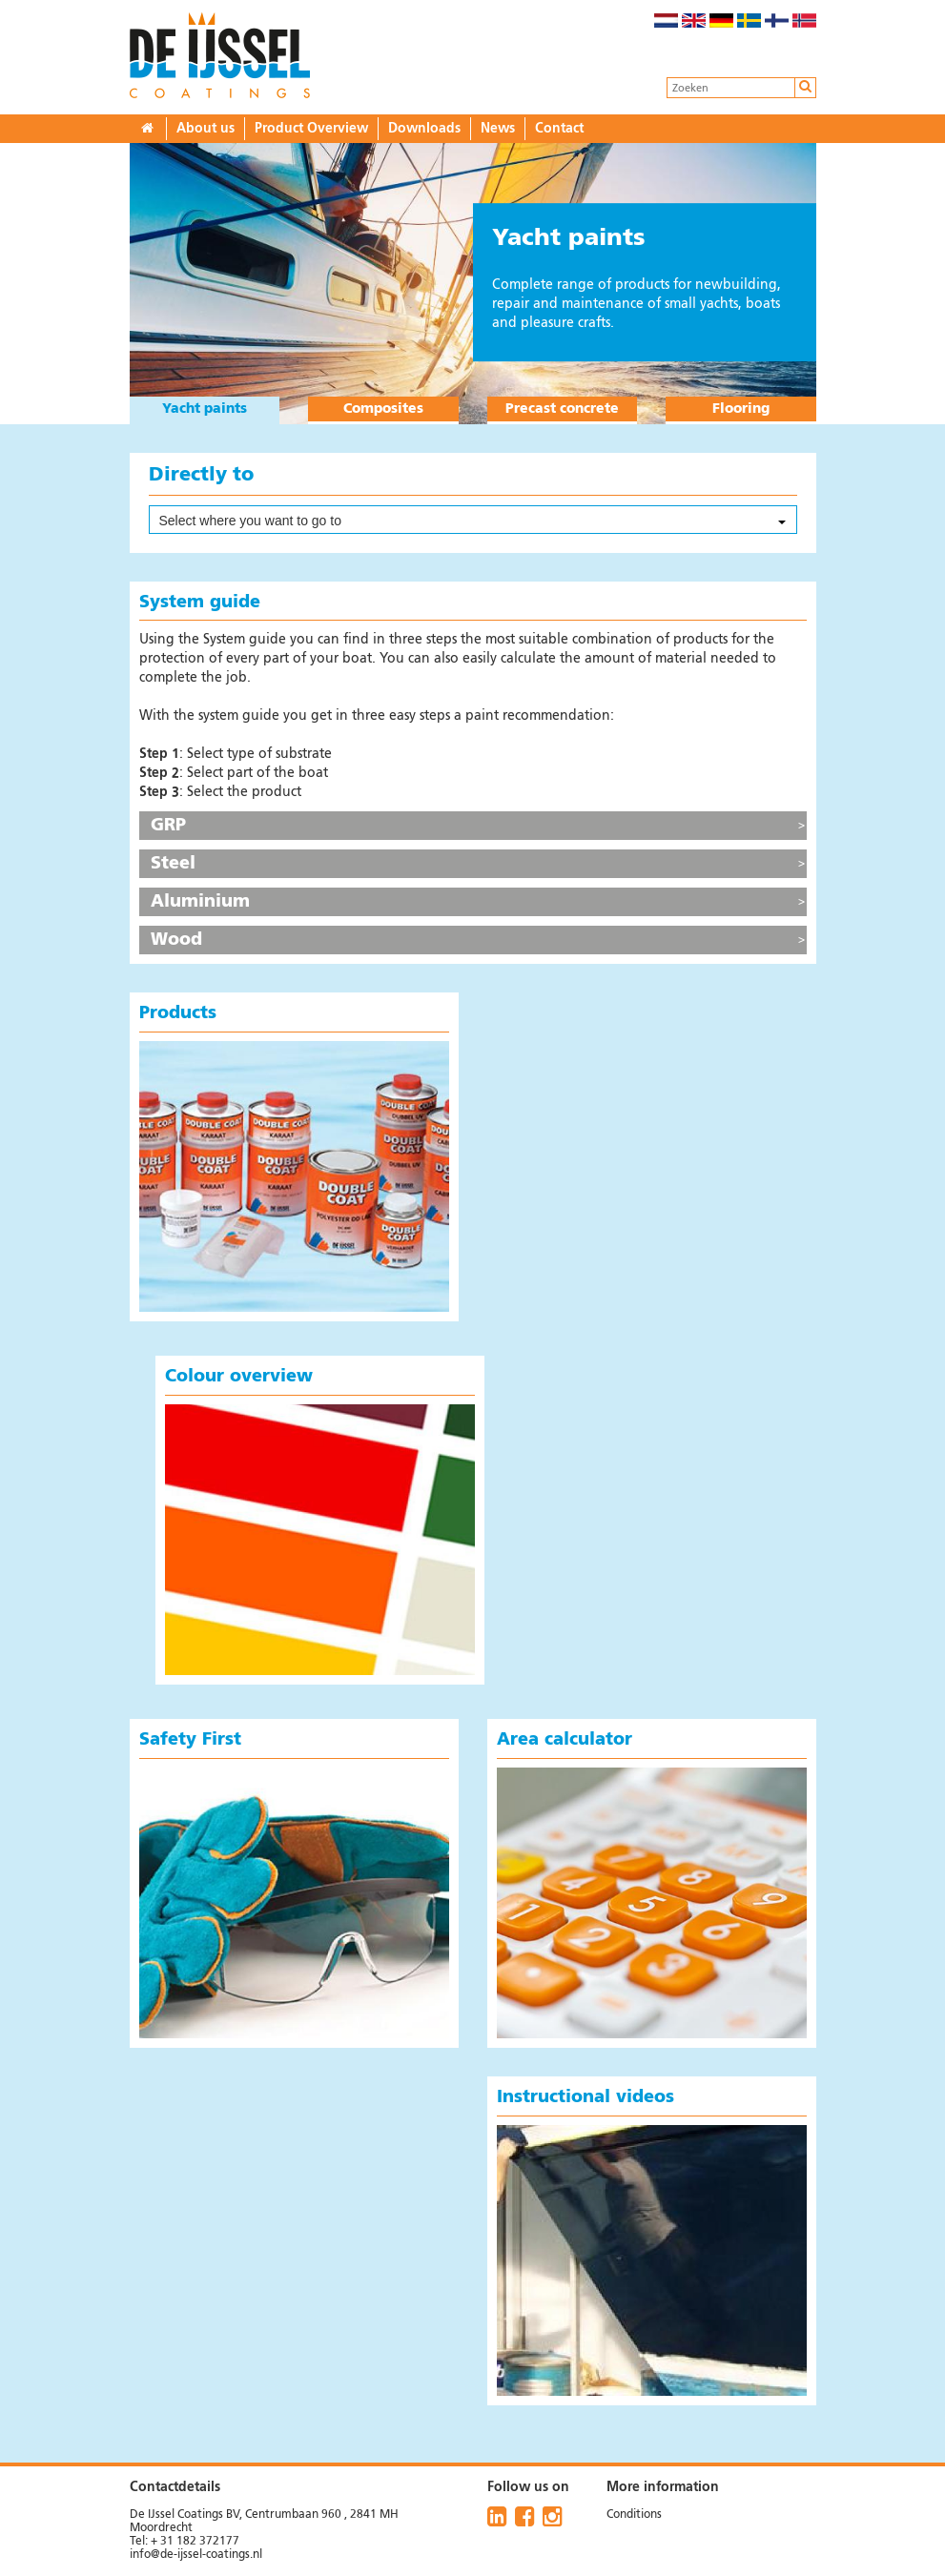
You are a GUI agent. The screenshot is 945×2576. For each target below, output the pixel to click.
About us (205, 128)
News (498, 128)
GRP (168, 825)
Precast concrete (562, 409)
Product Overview (311, 128)
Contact (559, 128)
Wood (176, 940)
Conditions (634, 2515)
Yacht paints (204, 409)
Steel (173, 863)
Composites (383, 409)
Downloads (424, 128)
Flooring (741, 409)
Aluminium (200, 901)
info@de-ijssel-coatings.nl (196, 2555)
